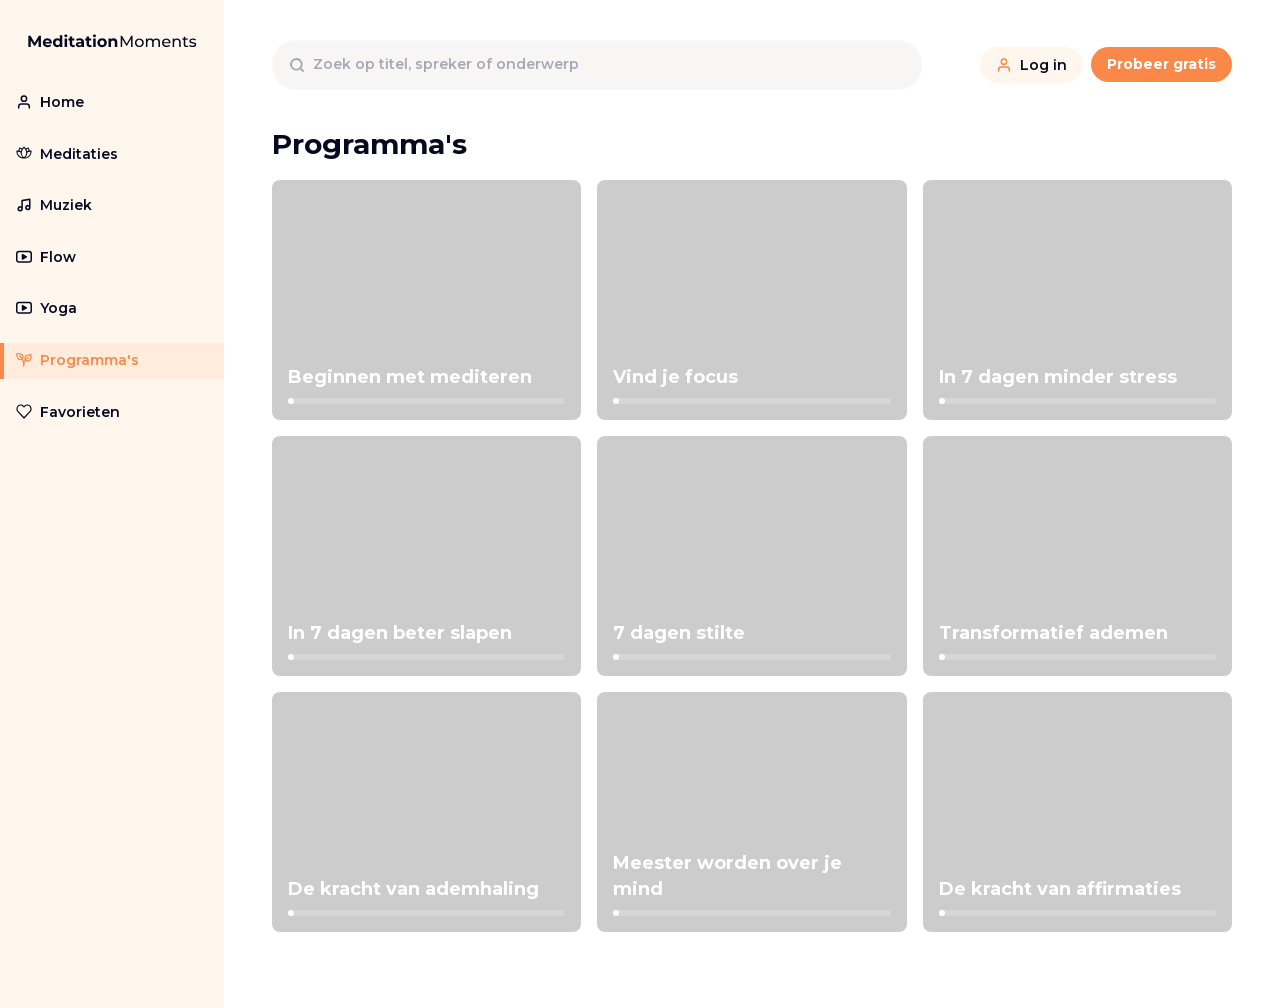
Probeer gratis (1161, 64)
